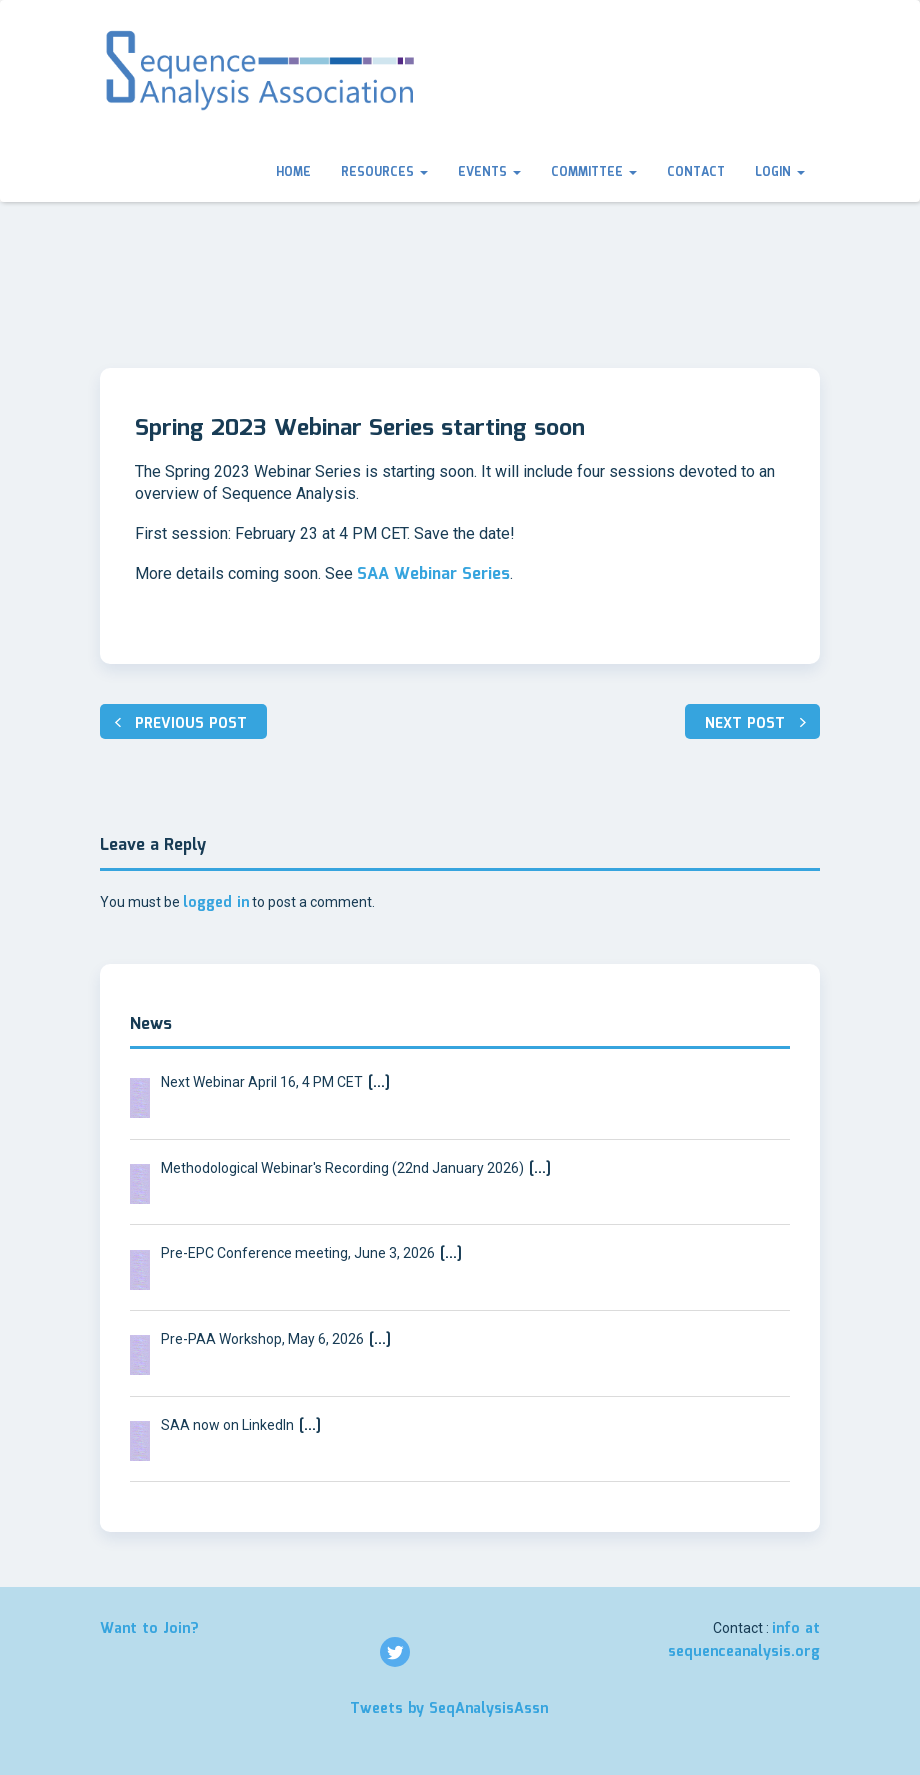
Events (489, 172)
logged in (216, 903)
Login (780, 172)
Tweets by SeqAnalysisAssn (449, 1709)
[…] (376, 1083)
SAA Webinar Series (433, 574)
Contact (696, 172)
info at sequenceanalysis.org (744, 1640)
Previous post (191, 724)
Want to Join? (149, 1629)
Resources (384, 172)
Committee (594, 172)
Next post (745, 724)
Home (293, 172)
